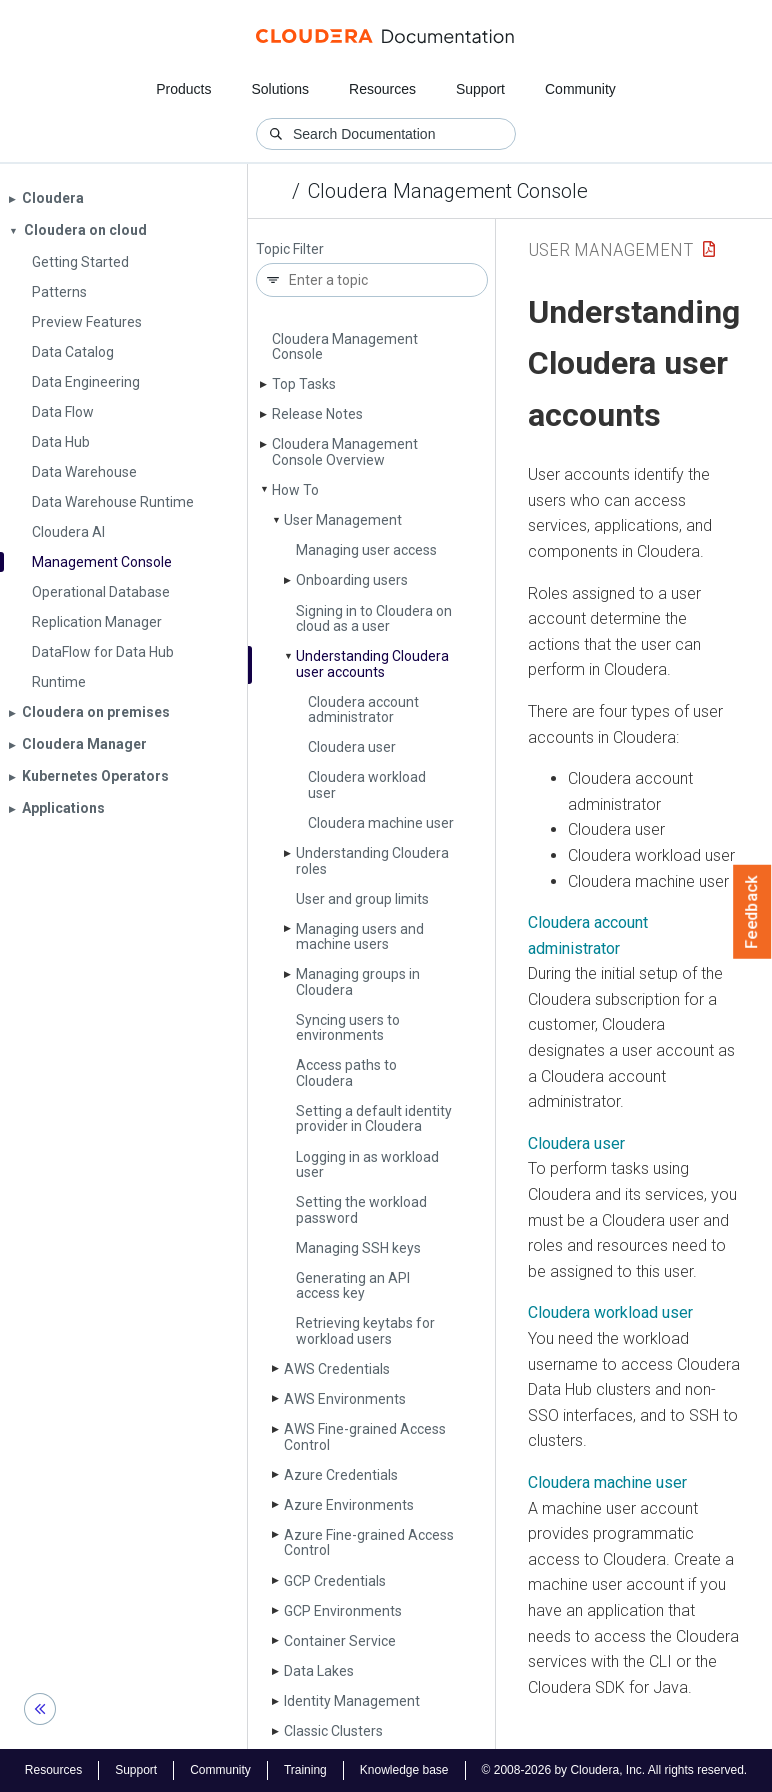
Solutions (280, 89)
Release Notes (317, 414)
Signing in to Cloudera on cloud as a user (374, 618)
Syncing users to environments (348, 1027)
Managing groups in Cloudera (358, 981)
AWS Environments (345, 1399)
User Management (343, 520)
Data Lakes (319, 1671)
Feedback (752, 912)
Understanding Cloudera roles (372, 860)
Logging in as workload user (367, 1164)
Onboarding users (352, 580)
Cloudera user (352, 747)
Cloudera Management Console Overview (345, 451)
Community (580, 89)
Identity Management (352, 1701)
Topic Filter (290, 249)
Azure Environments (349, 1505)
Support (480, 89)
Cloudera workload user (367, 784)
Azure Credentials (341, 1475)
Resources (382, 89)
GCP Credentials (335, 1581)
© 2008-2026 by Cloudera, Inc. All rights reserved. (615, 1770)
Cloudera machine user (381, 823)
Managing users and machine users (360, 936)
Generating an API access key (353, 1285)
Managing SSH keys (358, 1248)
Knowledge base (404, 1770)
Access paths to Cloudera (346, 1072)
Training (305, 1770)
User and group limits (362, 899)
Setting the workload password (361, 1209)
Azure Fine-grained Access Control (369, 1542)
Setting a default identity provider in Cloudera (374, 1118)
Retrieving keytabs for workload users (365, 1330)
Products (183, 89)
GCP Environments (343, 1611)
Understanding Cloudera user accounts (372, 663)
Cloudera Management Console (448, 191)
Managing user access (366, 550)
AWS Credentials (337, 1369)
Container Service (340, 1641)
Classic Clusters (333, 1731)
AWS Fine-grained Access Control (365, 1436)
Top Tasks (304, 384)
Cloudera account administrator (363, 709)
